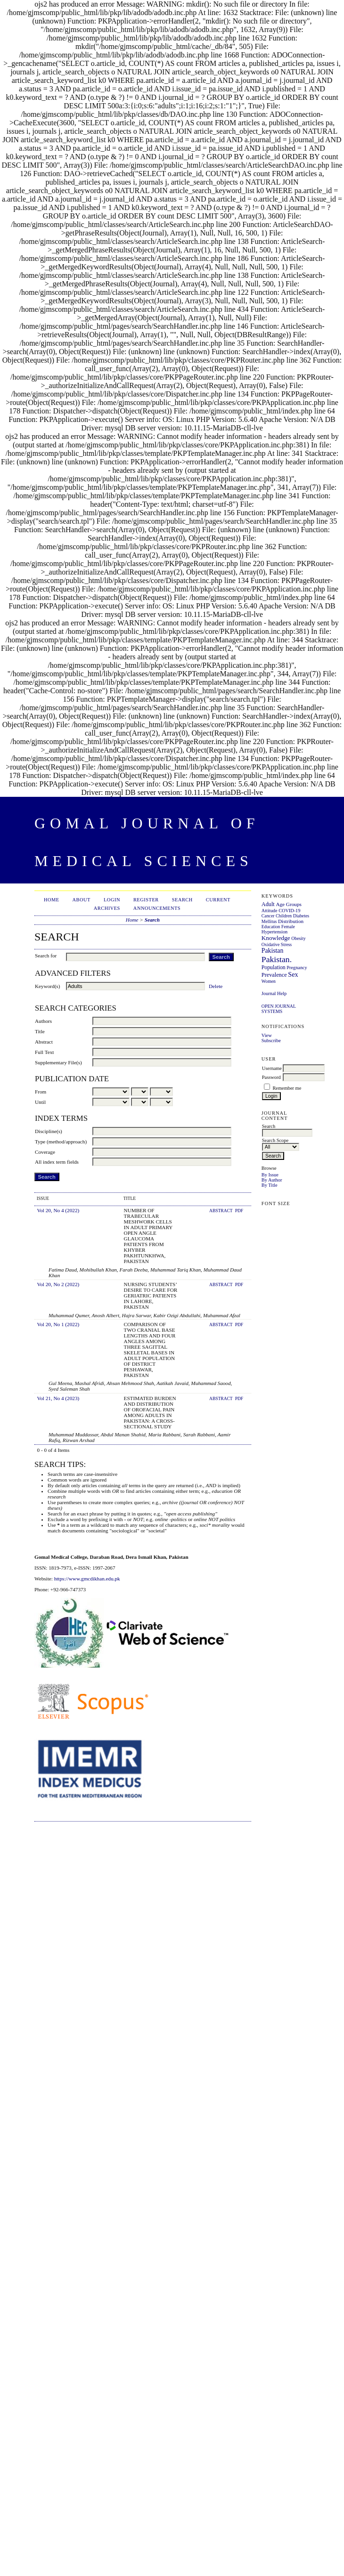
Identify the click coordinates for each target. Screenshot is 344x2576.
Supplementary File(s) (58, 1062)
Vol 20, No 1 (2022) (58, 1324)
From (40, 1091)
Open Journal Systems (279, 1009)
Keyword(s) (47, 986)
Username (272, 1068)
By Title (270, 1185)
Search (182, 899)
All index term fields (57, 1162)
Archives (107, 908)
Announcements (156, 908)
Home (51, 899)
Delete (215, 986)
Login (112, 899)
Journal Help (274, 993)
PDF (239, 1210)
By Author (272, 1180)
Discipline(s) (48, 1131)
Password (271, 1077)
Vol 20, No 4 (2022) (58, 1210)
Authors (43, 1021)
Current (218, 899)
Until (40, 1102)
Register (146, 899)
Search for (46, 955)
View (267, 1035)
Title (40, 1031)
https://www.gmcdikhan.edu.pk (87, 1578)
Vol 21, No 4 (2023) (58, 1398)
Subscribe (271, 1040)
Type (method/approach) (61, 1141)
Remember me (286, 1088)
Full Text (44, 1052)
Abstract (44, 1042)
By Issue (270, 1174)
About (81, 899)
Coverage (45, 1152)
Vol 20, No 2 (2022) (58, 1284)
